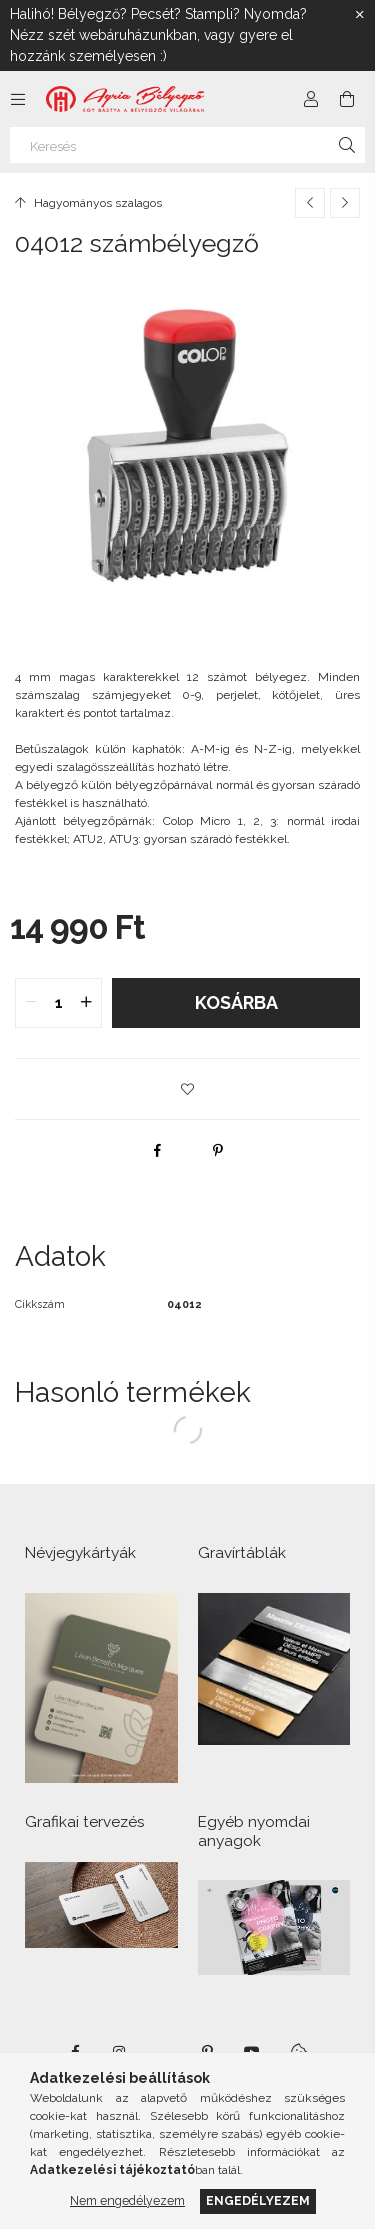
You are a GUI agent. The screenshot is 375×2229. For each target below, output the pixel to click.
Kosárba (236, 1002)
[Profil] (311, 99)
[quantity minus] (31, 1003)
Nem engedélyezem (127, 2200)
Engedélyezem (258, 2200)
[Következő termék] (345, 203)
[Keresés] (187, 145)
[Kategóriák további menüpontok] (18, 99)
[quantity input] (58, 1003)
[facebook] (158, 1150)
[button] (188, 1089)
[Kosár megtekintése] (347, 99)
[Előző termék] (310, 203)
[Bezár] (360, 15)
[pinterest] (218, 1150)
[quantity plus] (86, 1003)
